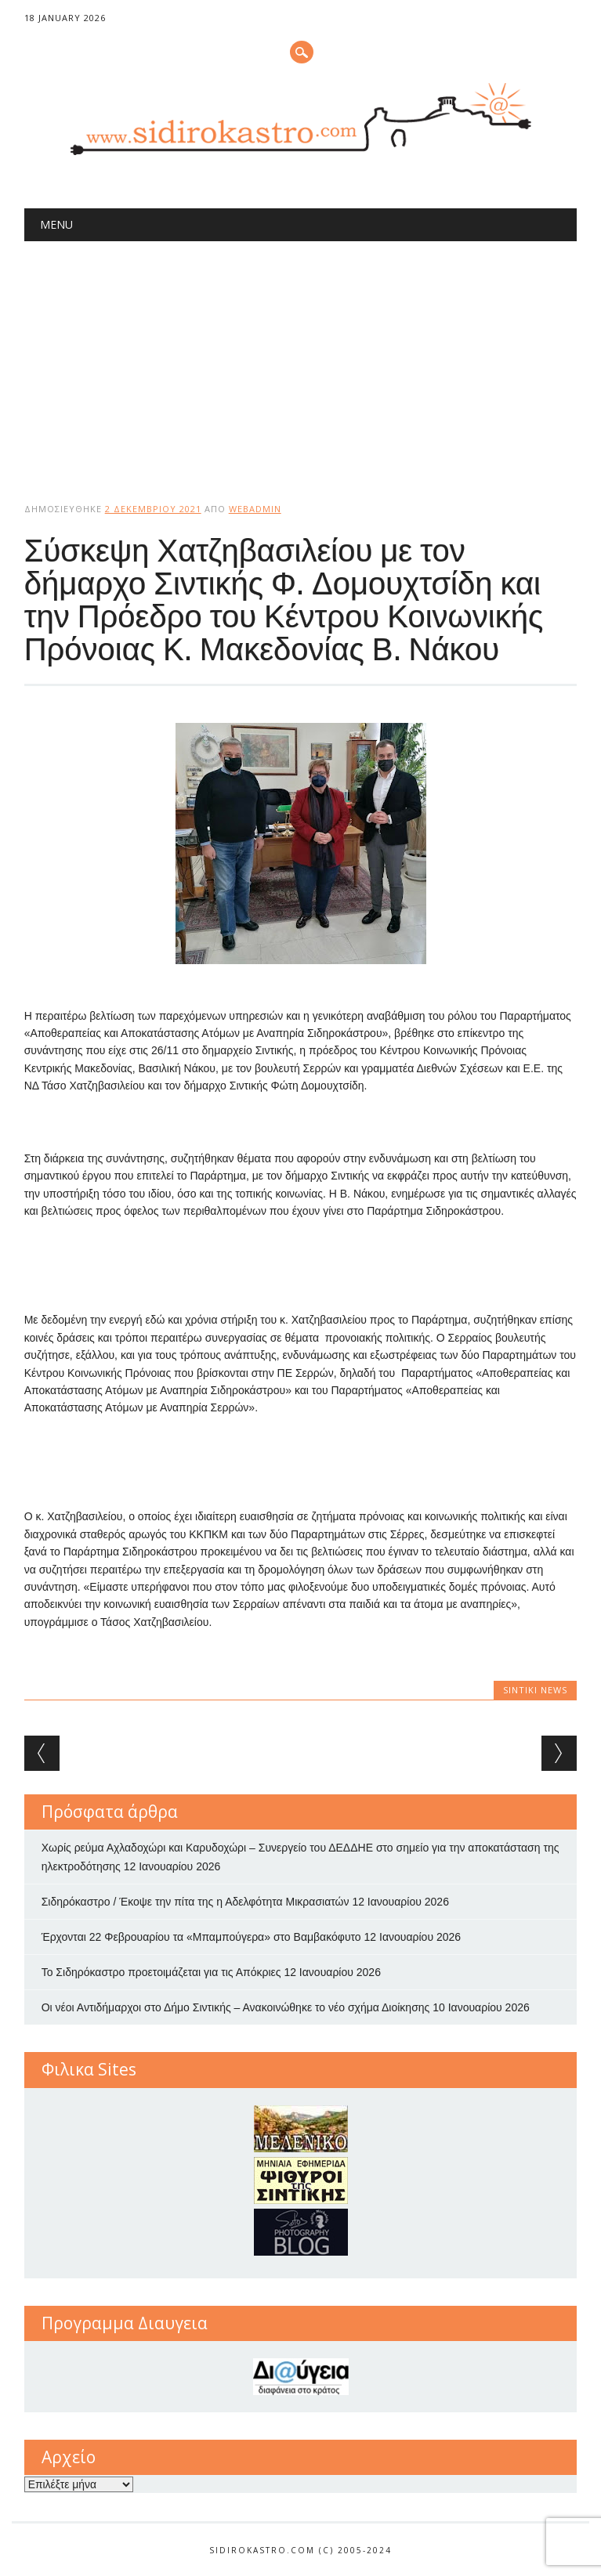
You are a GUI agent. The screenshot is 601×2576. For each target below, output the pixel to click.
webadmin (255, 509)
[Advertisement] (300, 358)
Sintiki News (535, 1690)
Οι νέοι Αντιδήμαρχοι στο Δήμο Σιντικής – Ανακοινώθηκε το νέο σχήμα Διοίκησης (236, 2007)
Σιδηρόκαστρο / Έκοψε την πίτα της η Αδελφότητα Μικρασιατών (195, 1901)
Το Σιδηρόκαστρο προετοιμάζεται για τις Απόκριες (161, 1972)
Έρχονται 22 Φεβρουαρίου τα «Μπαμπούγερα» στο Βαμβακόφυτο (201, 1937)
